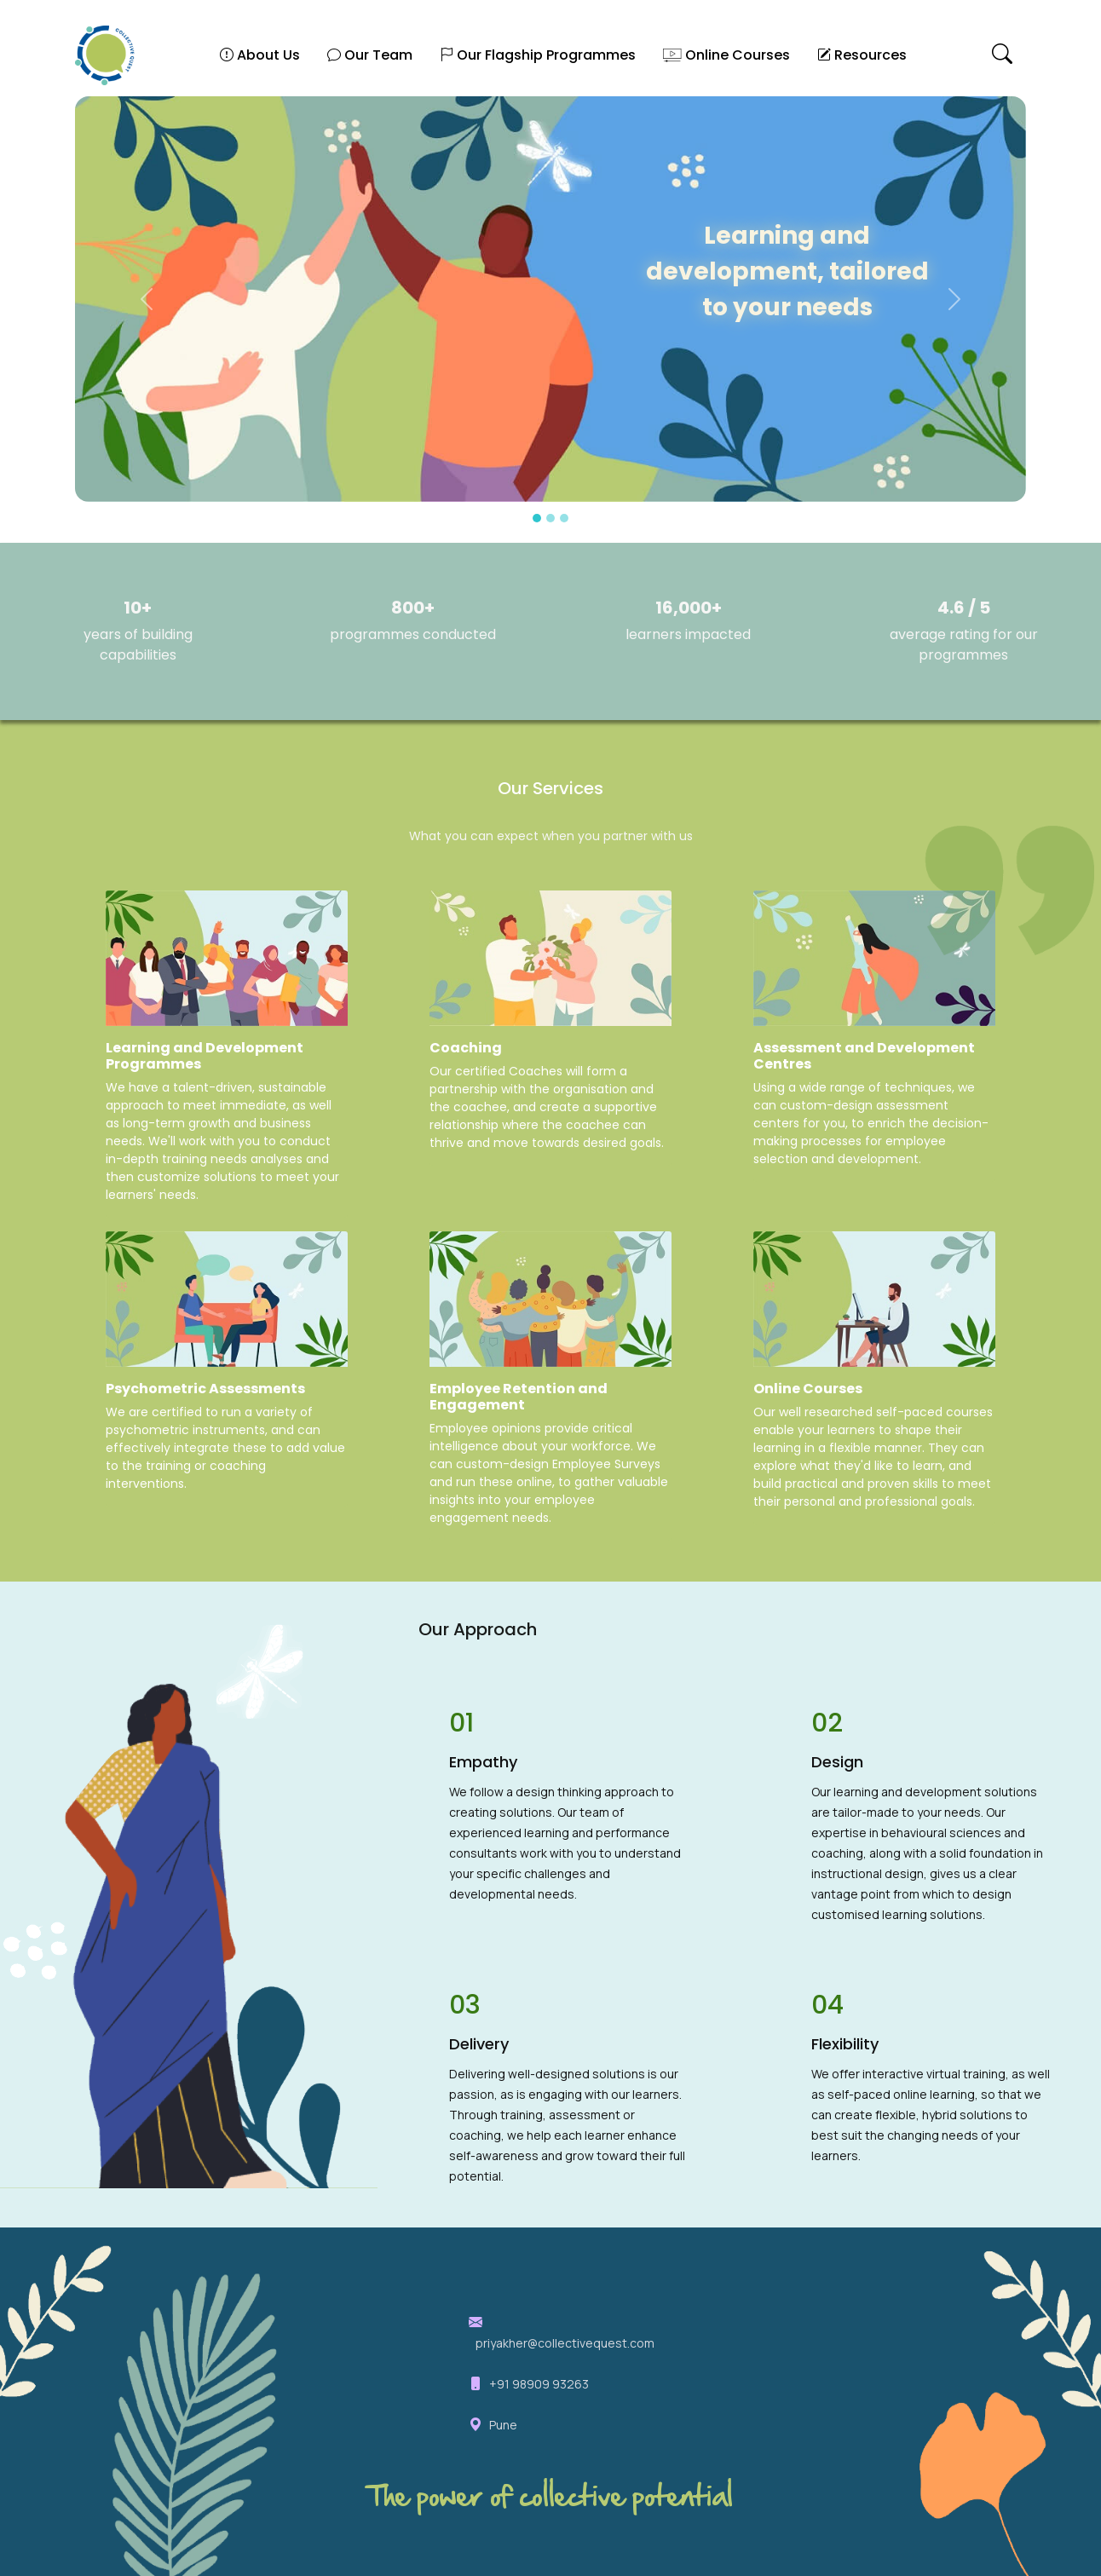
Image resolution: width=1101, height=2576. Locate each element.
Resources (862, 55)
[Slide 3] (564, 518)
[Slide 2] (550, 518)
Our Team (369, 55)
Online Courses (726, 55)
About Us (260, 55)
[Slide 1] (537, 518)
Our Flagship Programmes (538, 55)
